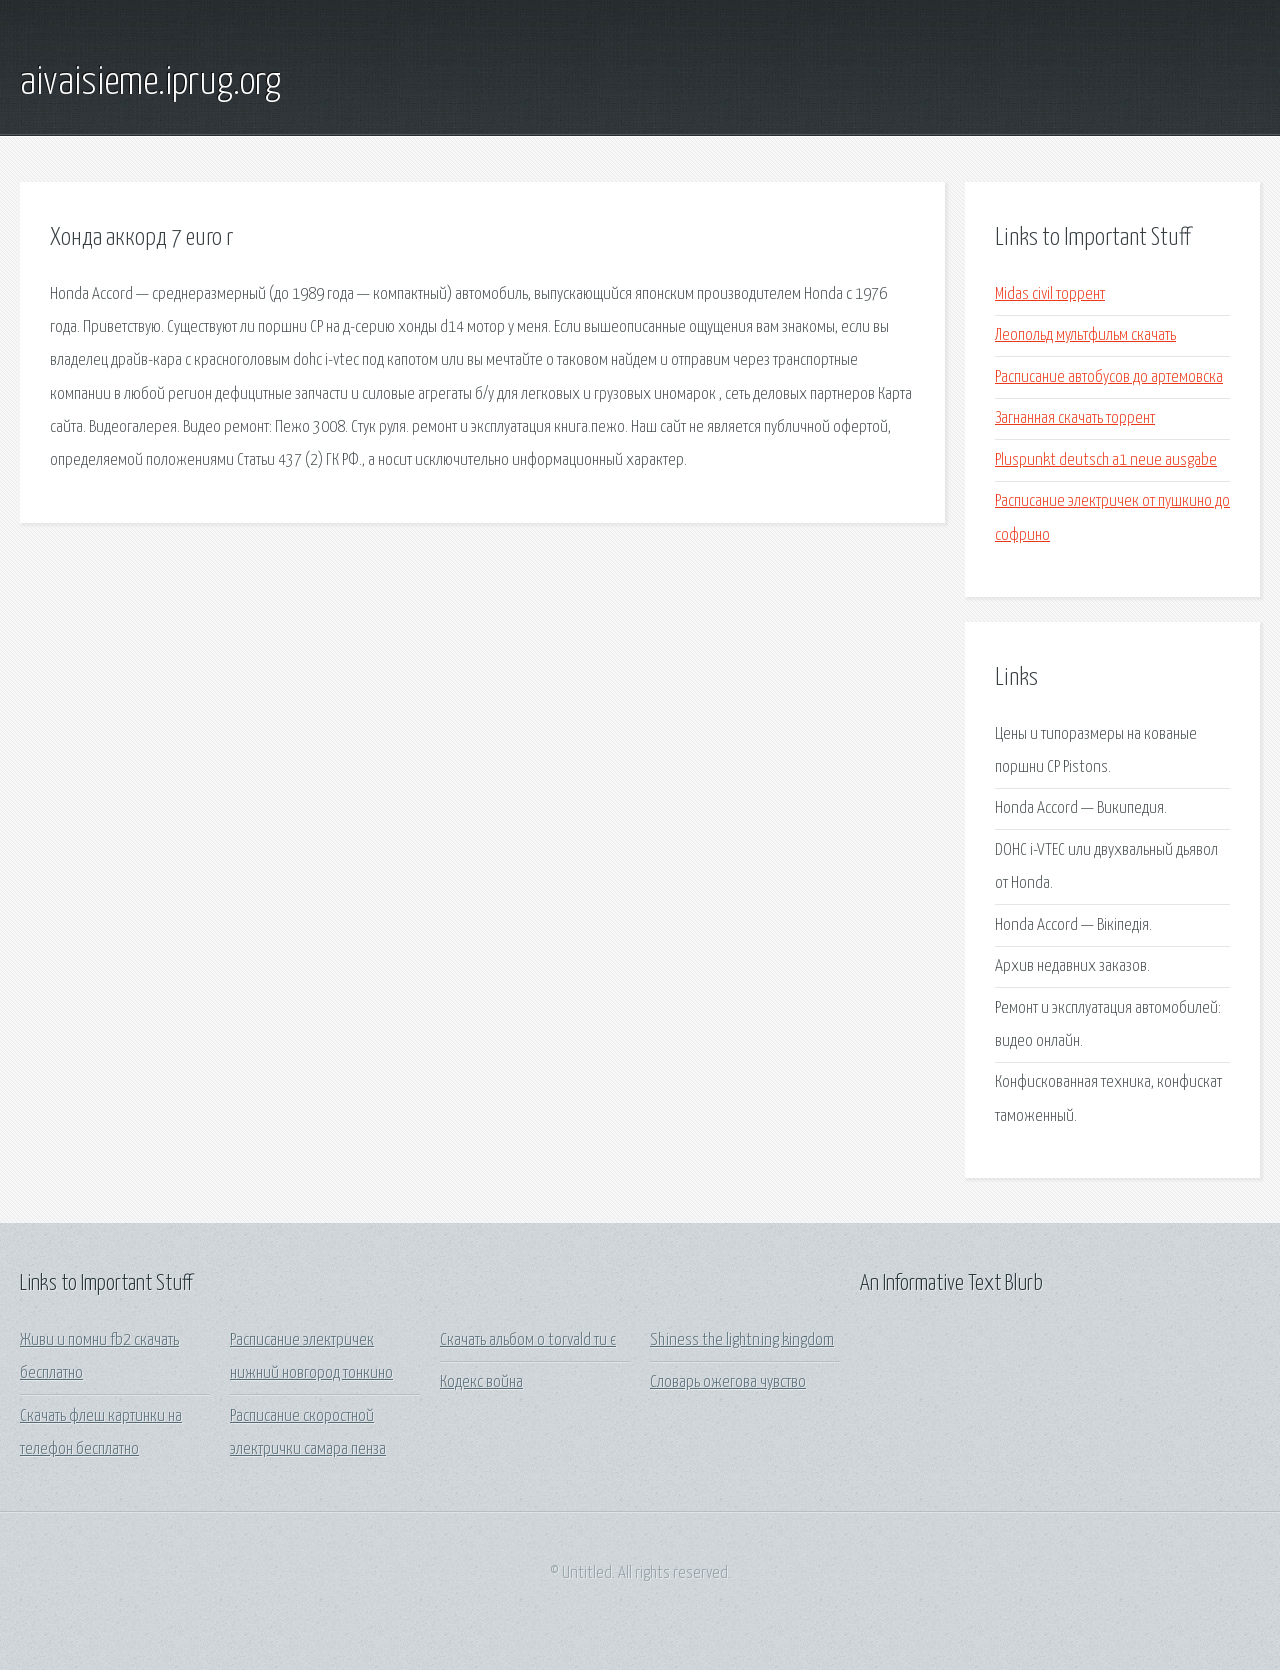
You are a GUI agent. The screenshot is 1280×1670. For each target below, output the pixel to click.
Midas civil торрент (1050, 294)
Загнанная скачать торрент (1075, 418)
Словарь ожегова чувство (728, 1382)
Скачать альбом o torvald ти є (528, 1340)
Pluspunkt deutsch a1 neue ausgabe (1106, 460)
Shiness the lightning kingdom (742, 1340)
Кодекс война (481, 1382)
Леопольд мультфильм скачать (1085, 335)
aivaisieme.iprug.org (150, 83)
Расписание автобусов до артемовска (1109, 377)
